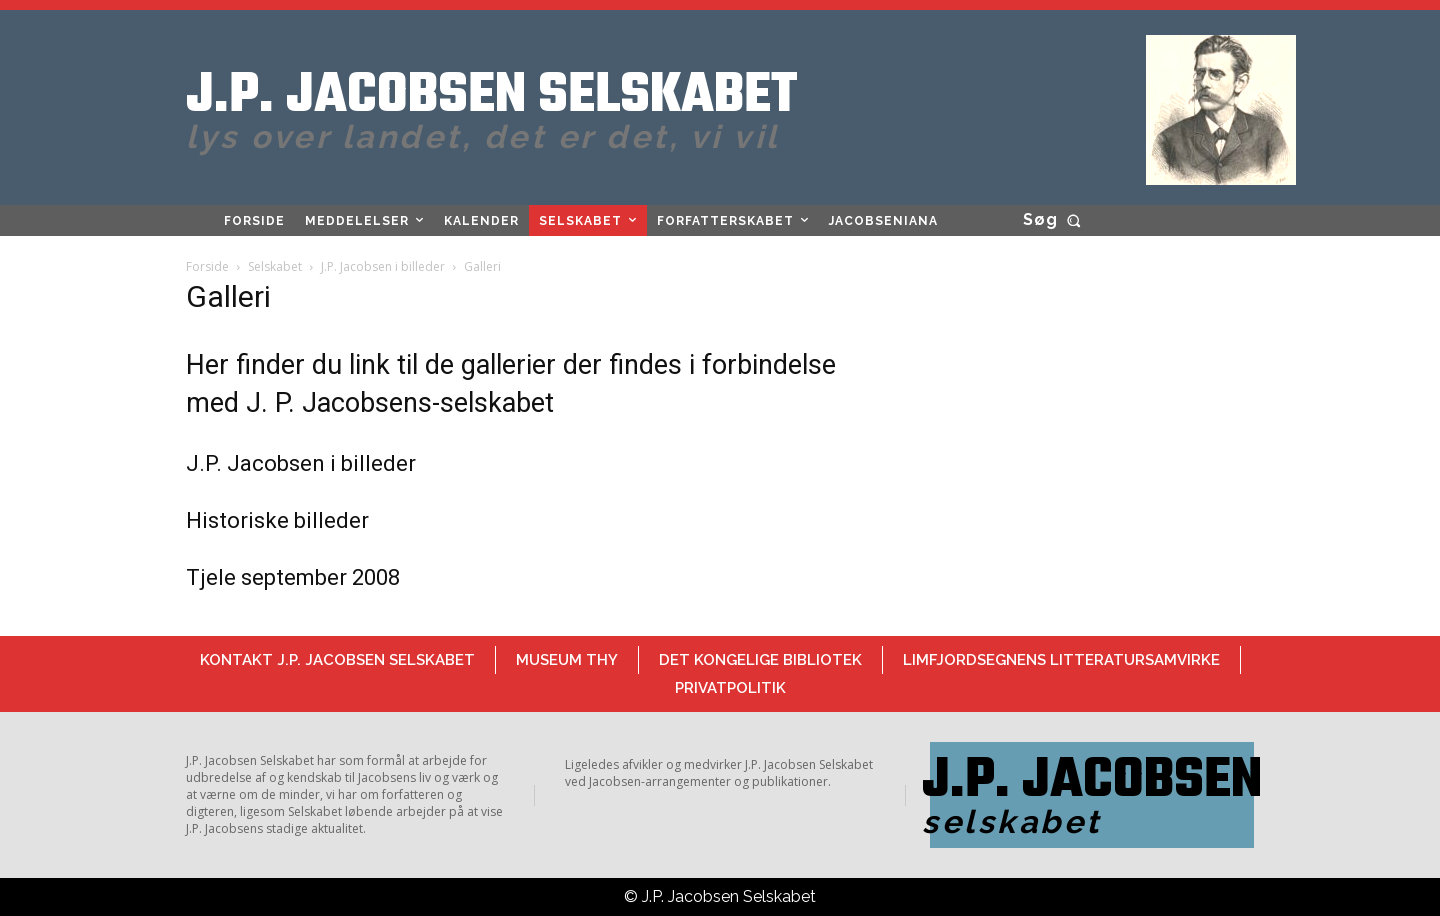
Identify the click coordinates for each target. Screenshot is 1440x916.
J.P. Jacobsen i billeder (383, 266)
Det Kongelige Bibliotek (760, 660)
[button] (1055, 220)
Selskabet (275, 266)
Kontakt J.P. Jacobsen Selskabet (337, 660)
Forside (207, 266)
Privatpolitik (730, 688)
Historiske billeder (277, 520)
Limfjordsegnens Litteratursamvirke (1061, 660)
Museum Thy (567, 660)
